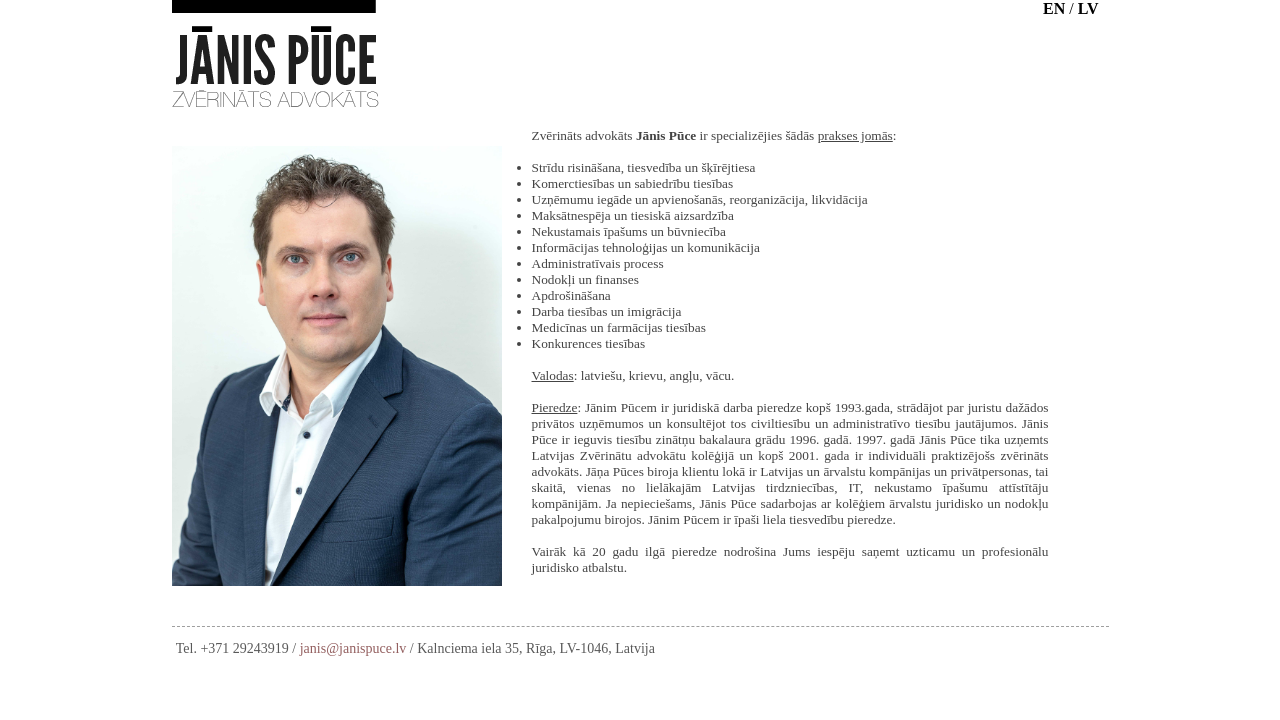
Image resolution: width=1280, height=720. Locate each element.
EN (1054, 8)
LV (1088, 8)
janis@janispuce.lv (353, 648)
